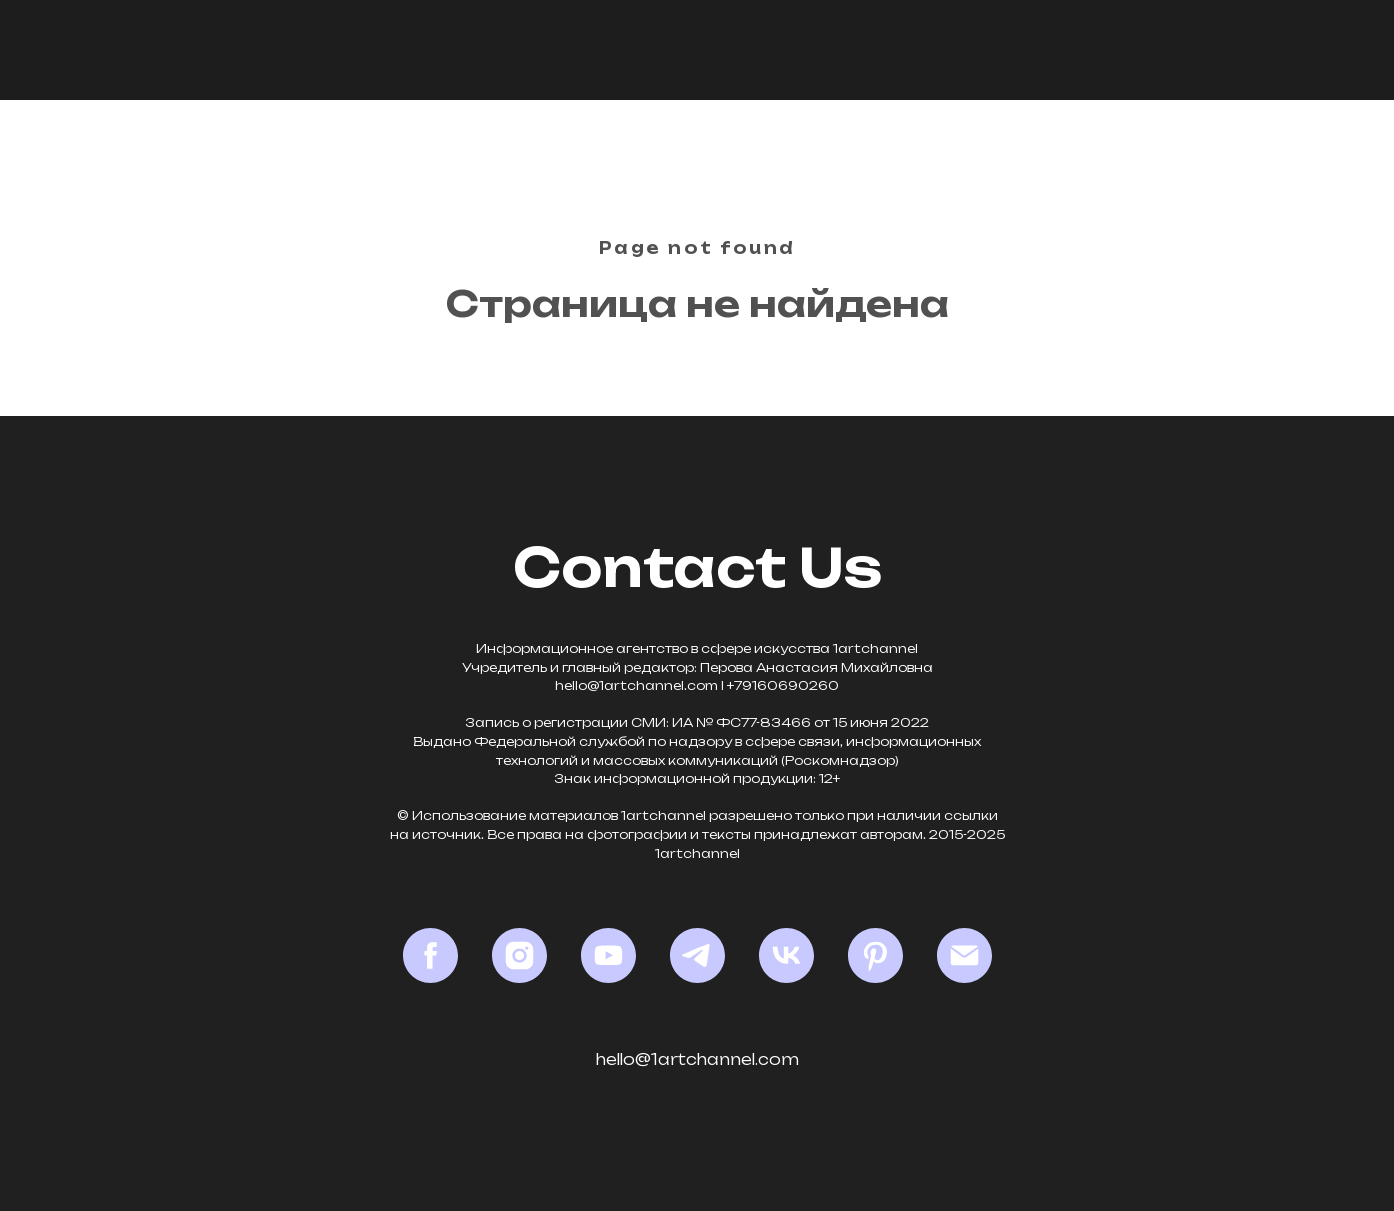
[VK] (786, 955)
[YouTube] (608, 955)
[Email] (964, 955)
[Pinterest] (875, 955)
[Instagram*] (519, 955)
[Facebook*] (430, 955)
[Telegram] (697, 955)
